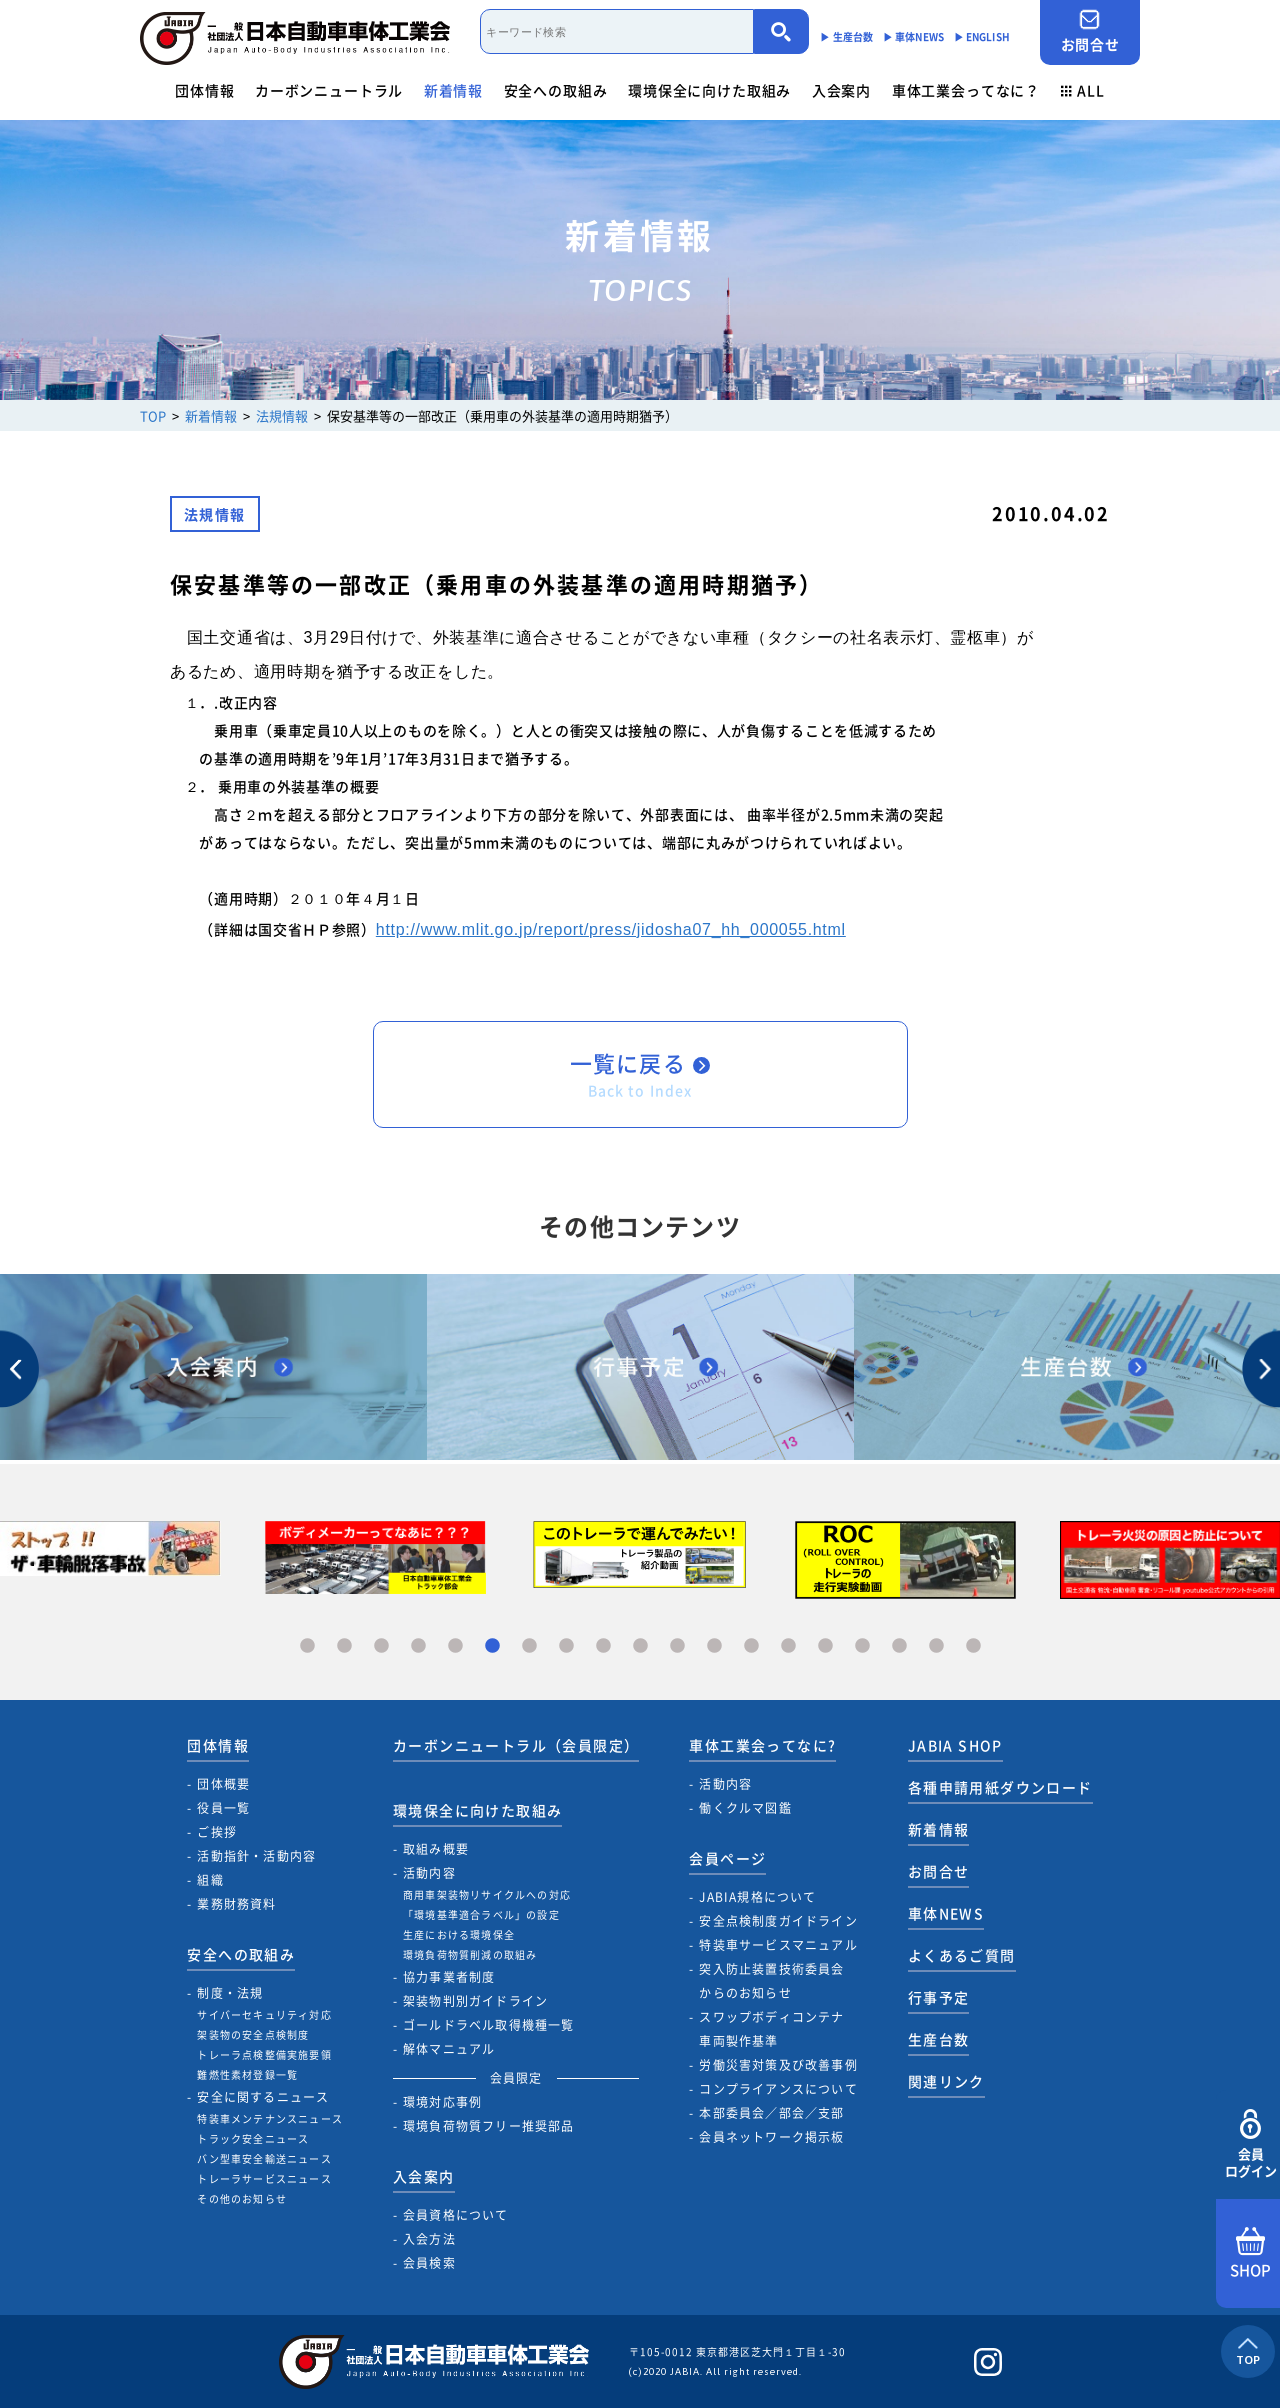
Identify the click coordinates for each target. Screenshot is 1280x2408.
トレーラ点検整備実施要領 (264, 2054)
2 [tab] (344, 1646)
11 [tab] (677, 1646)
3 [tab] (381, 1646)
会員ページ (727, 1858)
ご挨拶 (217, 1832)
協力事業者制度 (449, 1977)
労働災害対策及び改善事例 (778, 2065)
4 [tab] (418, 1646)
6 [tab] (492, 1646)
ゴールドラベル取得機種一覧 (489, 2025)
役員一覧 (223, 1808)
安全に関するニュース (263, 2097)
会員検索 (429, 2263)
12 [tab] (714, 1646)
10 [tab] (640, 1646)
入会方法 (429, 2239)
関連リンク (946, 2081)
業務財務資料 (236, 1904)
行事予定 (939, 1997)
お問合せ (1090, 31)
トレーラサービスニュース (264, 2178)
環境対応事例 (442, 2102)
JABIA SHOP (955, 1745)
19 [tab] (973, 1646)
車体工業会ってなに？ (966, 90)
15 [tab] (825, 1646)
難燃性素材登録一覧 (247, 2074)
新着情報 (453, 90)
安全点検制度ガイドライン (778, 1921)
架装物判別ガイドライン (475, 2001)
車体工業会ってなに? (762, 1745)
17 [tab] (899, 1646)
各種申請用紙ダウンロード (1000, 1787)
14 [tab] (788, 1646)
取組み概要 (436, 1849)
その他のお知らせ (242, 2198)
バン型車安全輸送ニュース (264, 2158)
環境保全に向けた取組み (709, 90)
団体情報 (204, 90)
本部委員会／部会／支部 (771, 2113)
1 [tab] (307, 1646)
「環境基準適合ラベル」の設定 (481, 1914)
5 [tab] (455, 1646)
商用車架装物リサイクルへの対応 (487, 1894)
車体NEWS (946, 1913)
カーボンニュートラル (329, 90)
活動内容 (429, 1873)
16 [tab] (862, 1646)
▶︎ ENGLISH (982, 36)
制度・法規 (230, 1993)
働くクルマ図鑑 (745, 1808)
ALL (1083, 90)
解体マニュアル (449, 2049)
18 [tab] (936, 1646)
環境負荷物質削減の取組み (470, 1954)
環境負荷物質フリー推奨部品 (489, 2126)
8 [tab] (566, 1646)
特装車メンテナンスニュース (270, 2118)
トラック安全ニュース (253, 2138)
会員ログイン (1250, 2144)
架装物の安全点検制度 (253, 2034)
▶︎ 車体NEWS (913, 36)
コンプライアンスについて (778, 2089)
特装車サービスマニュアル (778, 1945)
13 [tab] (751, 1646)
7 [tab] (529, 1646)
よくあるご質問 (962, 1955)
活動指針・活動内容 (256, 1856)
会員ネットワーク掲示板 (771, 2137)
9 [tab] (603, 1646)
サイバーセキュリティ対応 (264, 2014)
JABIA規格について (757, 1897)
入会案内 (841, 90)
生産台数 (939, 2039)
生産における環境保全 (459, 1934)
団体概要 (223, 1784)
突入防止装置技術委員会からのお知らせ (771, 1981)
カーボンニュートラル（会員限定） (516, 1745)
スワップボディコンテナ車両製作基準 (771, 2029)
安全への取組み (556, 90)
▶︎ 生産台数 (846, 36)
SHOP (1250, 2254)
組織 (210, 1880)
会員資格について (456, 2215)
